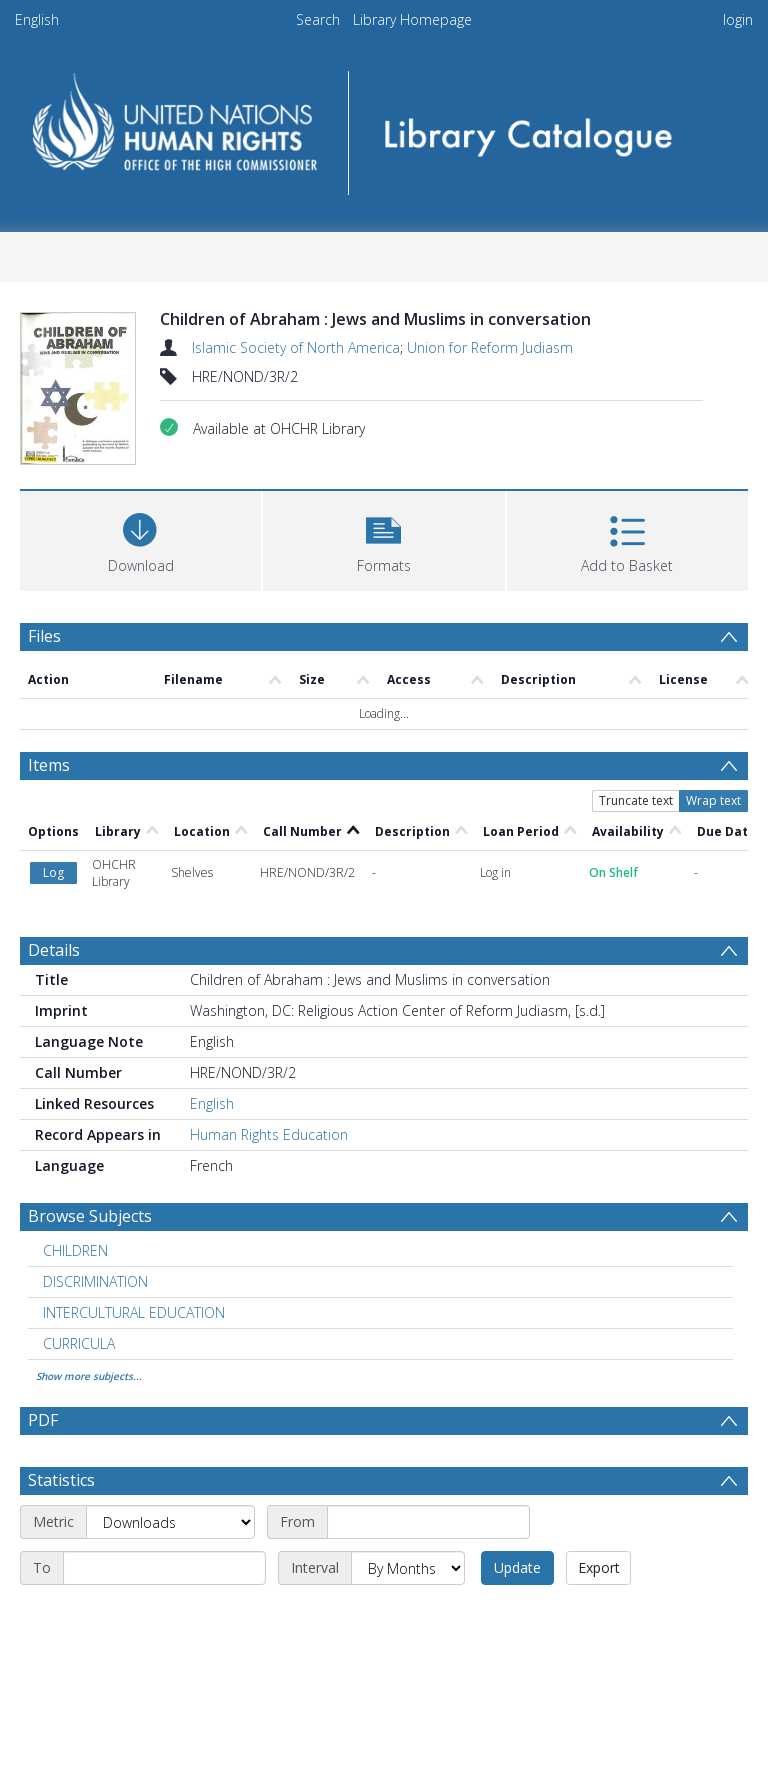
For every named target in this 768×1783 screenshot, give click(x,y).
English (37, 19)
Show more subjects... (89, 1251)
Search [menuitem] (318, 19)
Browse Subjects (90, 1091)
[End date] (164, 1443)
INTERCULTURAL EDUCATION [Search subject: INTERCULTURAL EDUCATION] (134, 1187)
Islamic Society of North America (296, 347)
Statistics (61, 1355)
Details (54, 825)
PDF (43, 1295)
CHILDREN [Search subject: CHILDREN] (75, 1125)
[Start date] (428, 1397)
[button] (383, 538)
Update (517, 1442)
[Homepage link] (383, 126)
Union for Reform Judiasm (490, 347)
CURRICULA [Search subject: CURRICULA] (79, 1218)
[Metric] (170, 1397)
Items (49, 765)
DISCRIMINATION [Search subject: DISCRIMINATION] (95, 1156)
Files (44, 636)
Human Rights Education (269, 1009)
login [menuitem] (738, 19)
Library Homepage (412, 19)
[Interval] (408, 1443)
